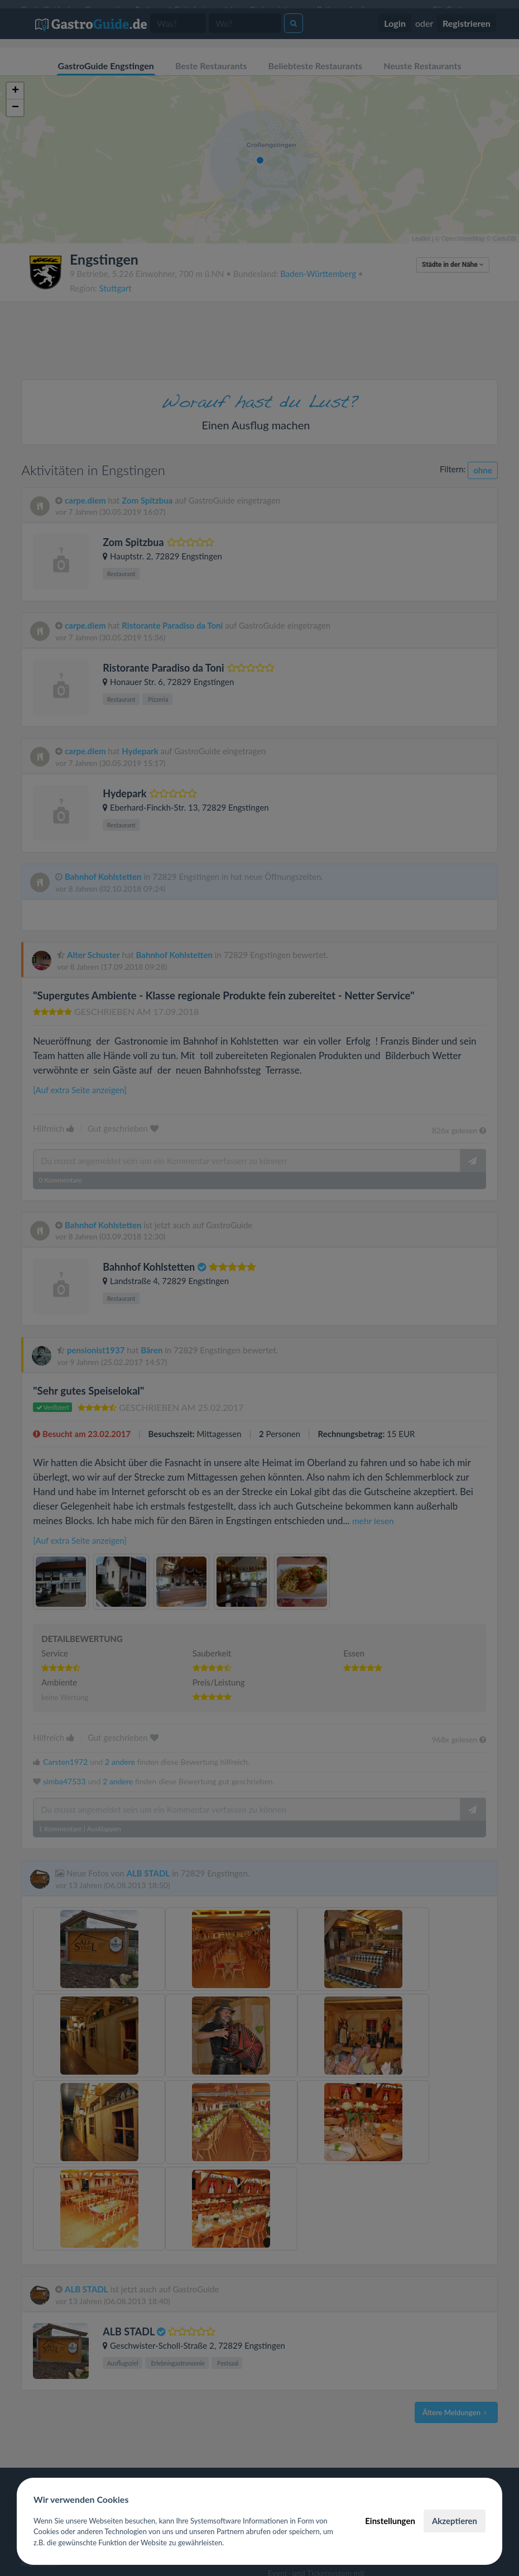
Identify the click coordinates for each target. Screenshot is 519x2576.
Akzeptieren (454, 2521)
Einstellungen (390, 2521)
